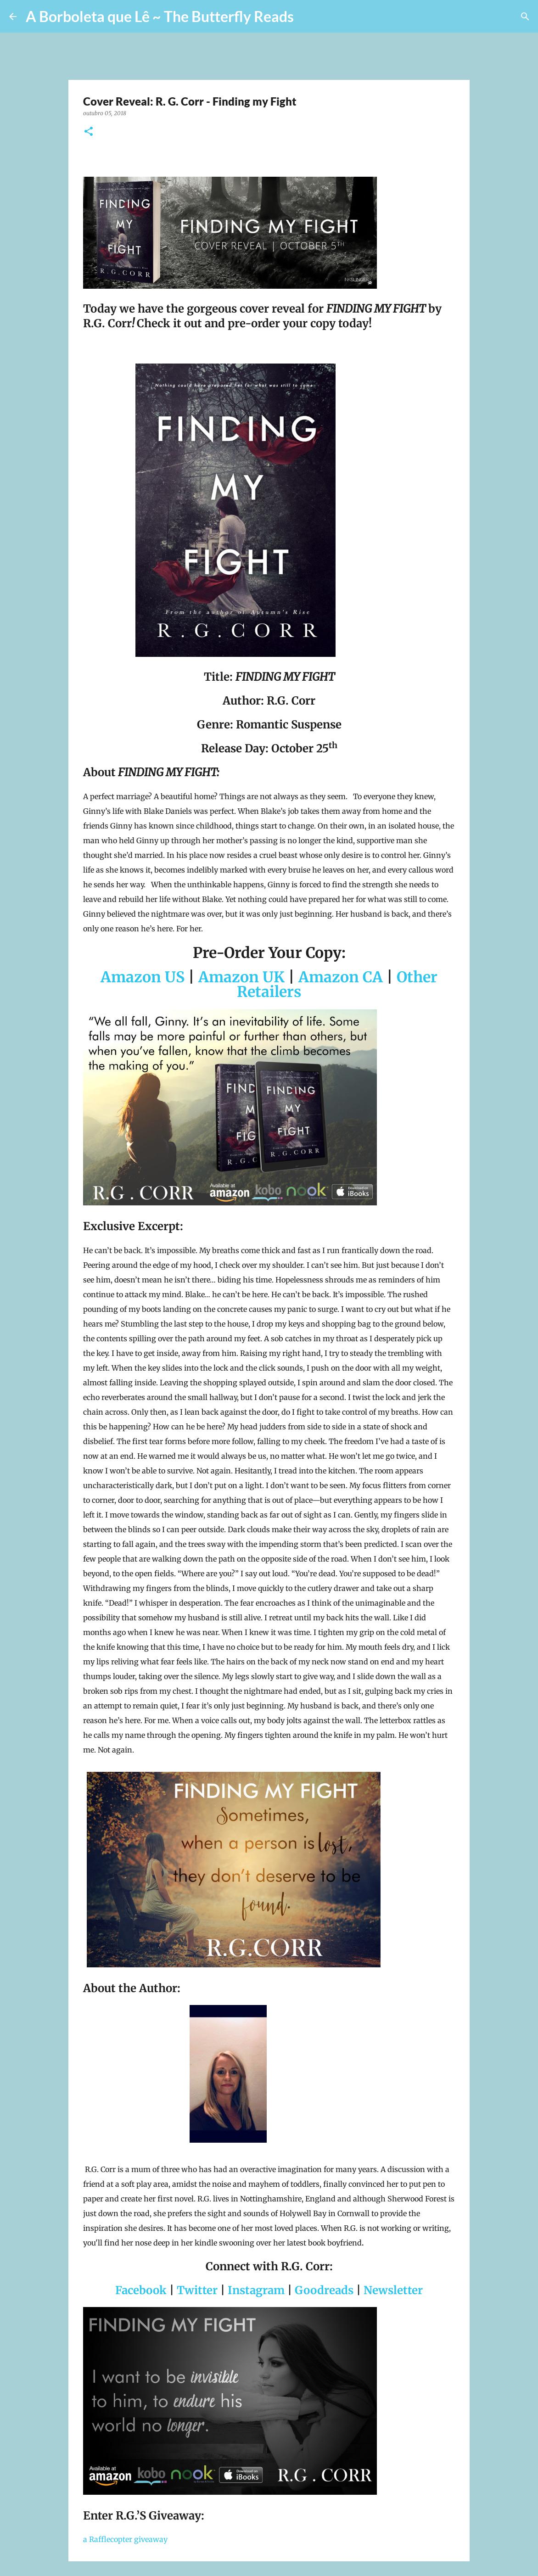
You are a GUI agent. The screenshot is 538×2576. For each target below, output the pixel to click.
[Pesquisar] (306, 17)
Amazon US (143, 977)
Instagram (256, 2290)
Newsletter (393, 2290)
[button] (88, 132)
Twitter (197, 2290)
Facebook (141, 2290)
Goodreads (324, 2290)
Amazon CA (340, 977)
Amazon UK (241, 977)
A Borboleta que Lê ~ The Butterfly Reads (160, 16)
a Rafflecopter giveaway (125, 2539)
